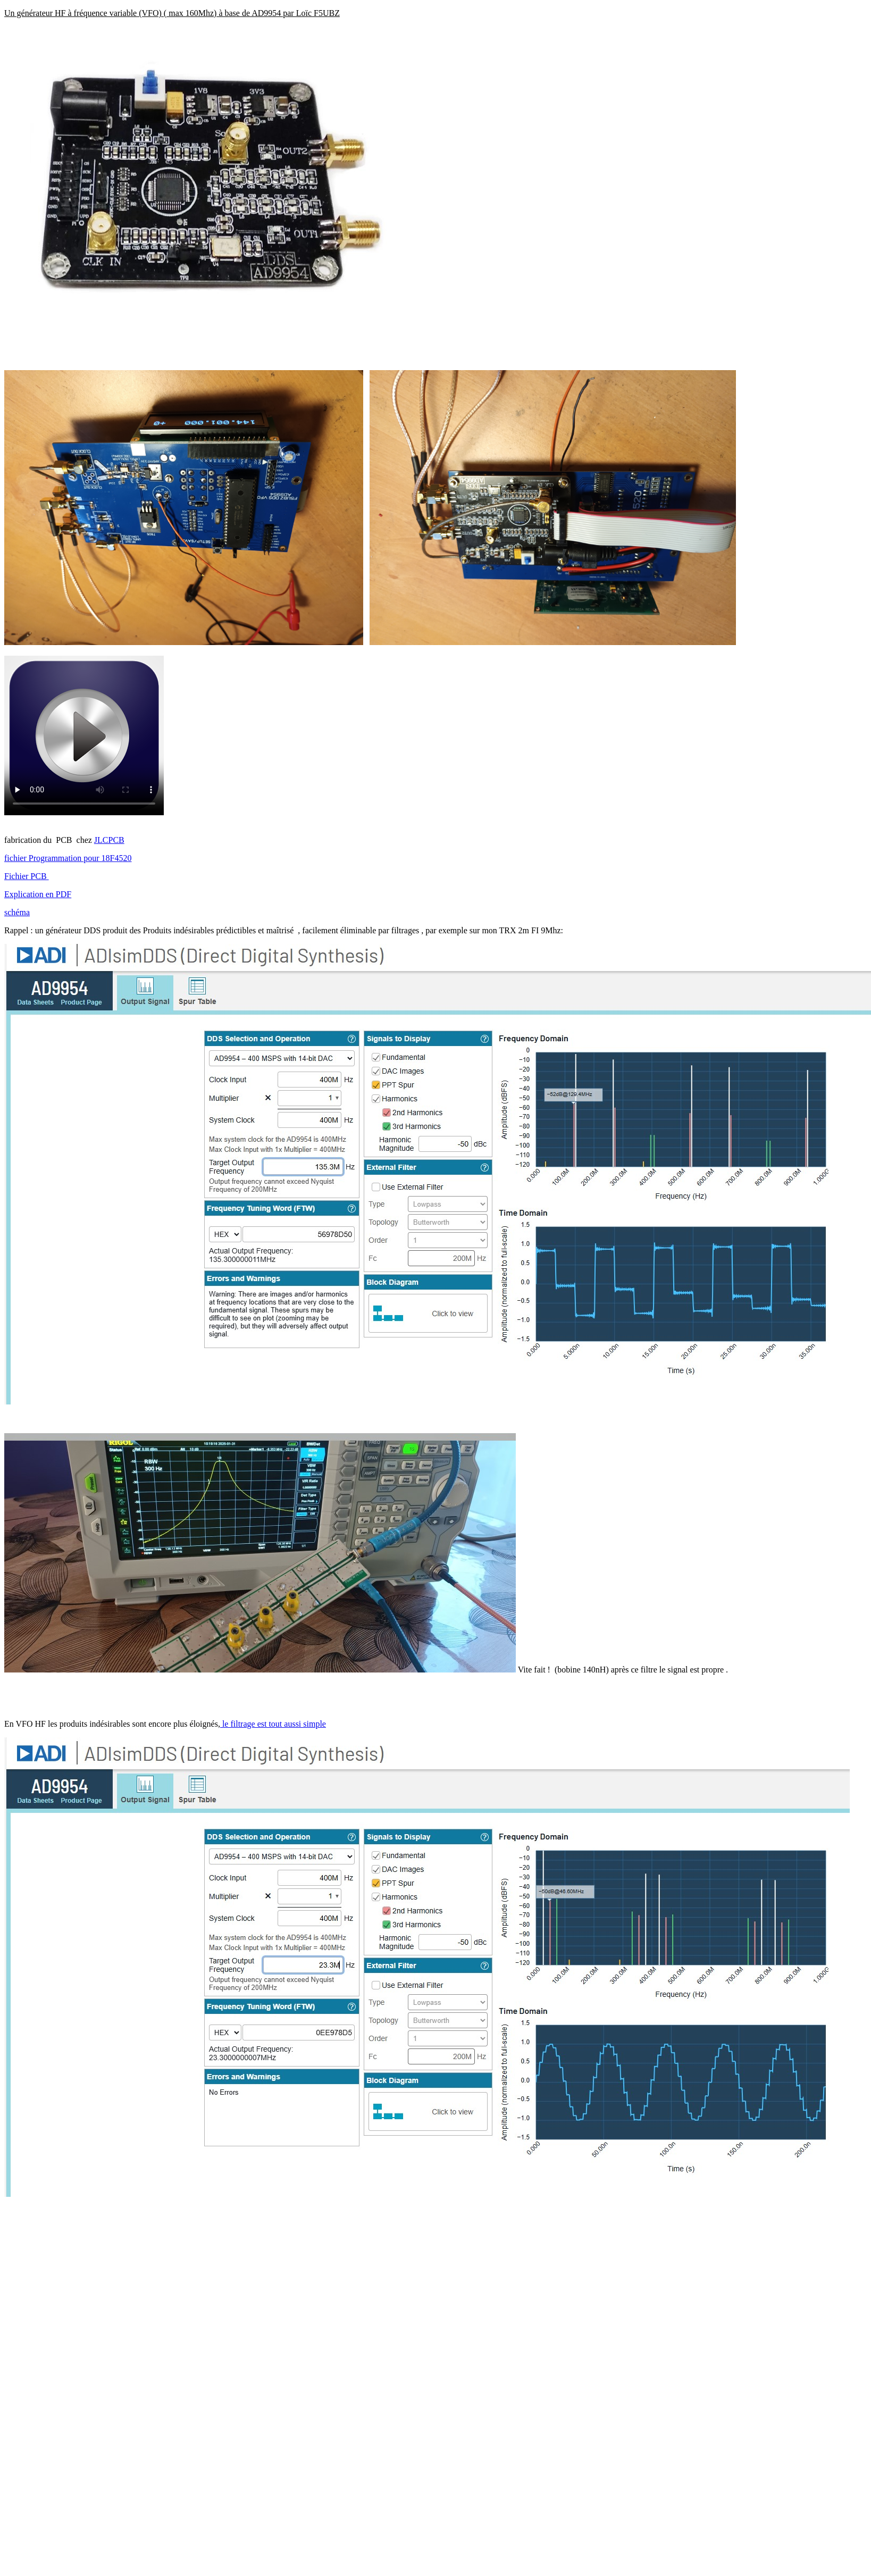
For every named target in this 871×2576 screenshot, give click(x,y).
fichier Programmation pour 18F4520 (68, 858)
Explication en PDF (37, 894)
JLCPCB (109, 839)
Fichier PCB (26, 876)
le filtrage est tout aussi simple (273, 1723)
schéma (17, 912)
